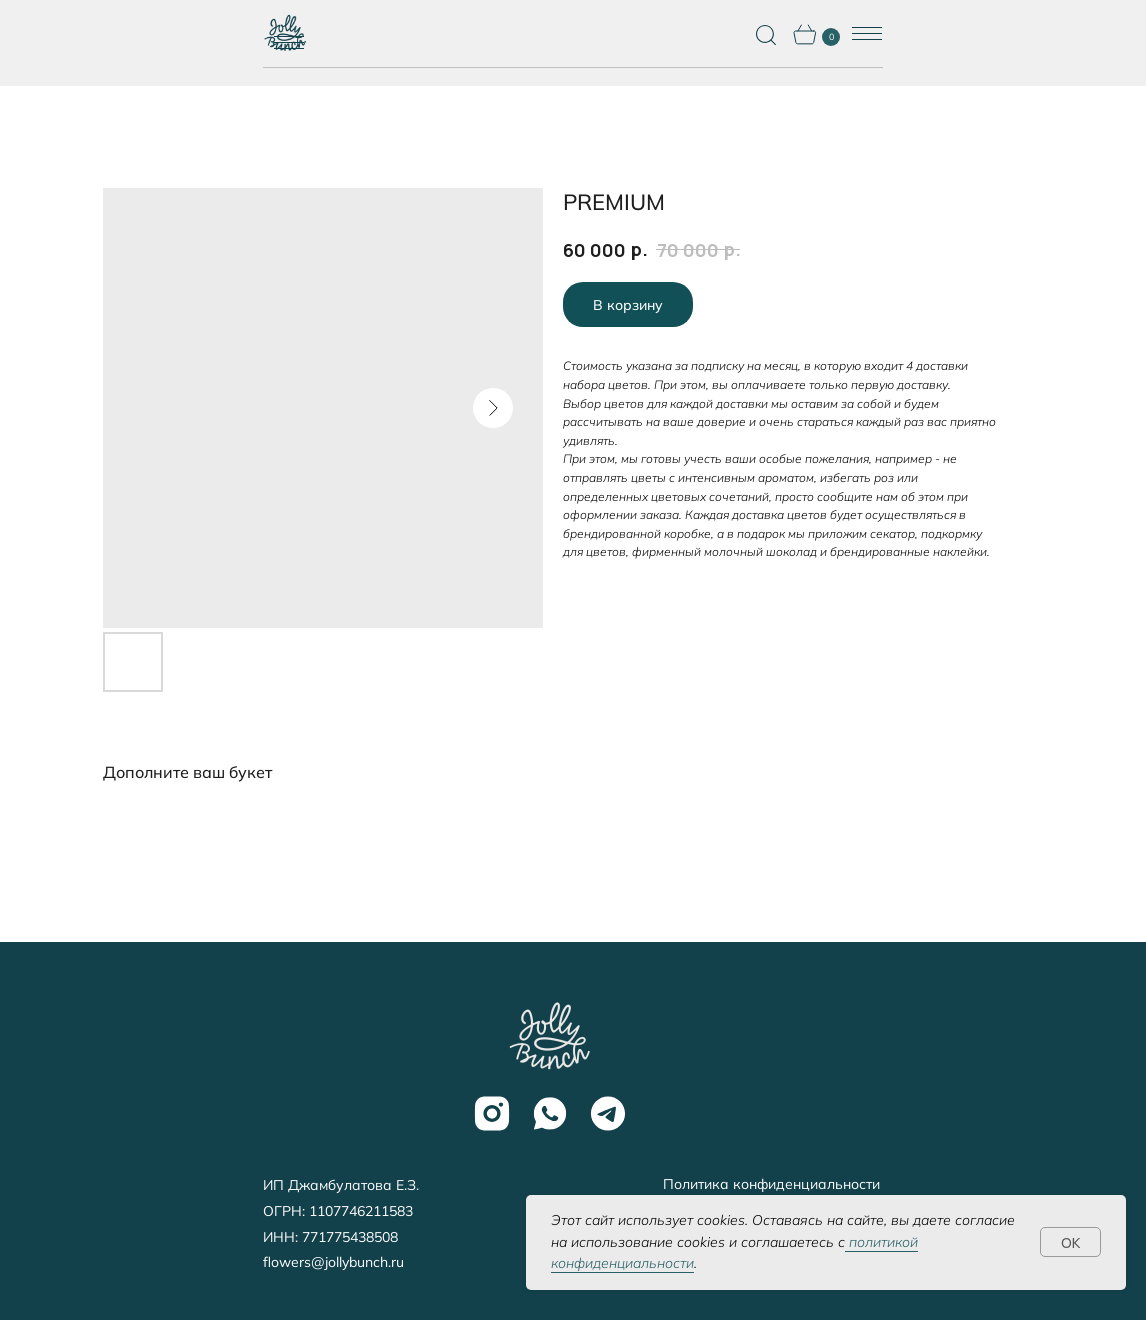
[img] (549, 1036)
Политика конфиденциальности (771, 1184)
